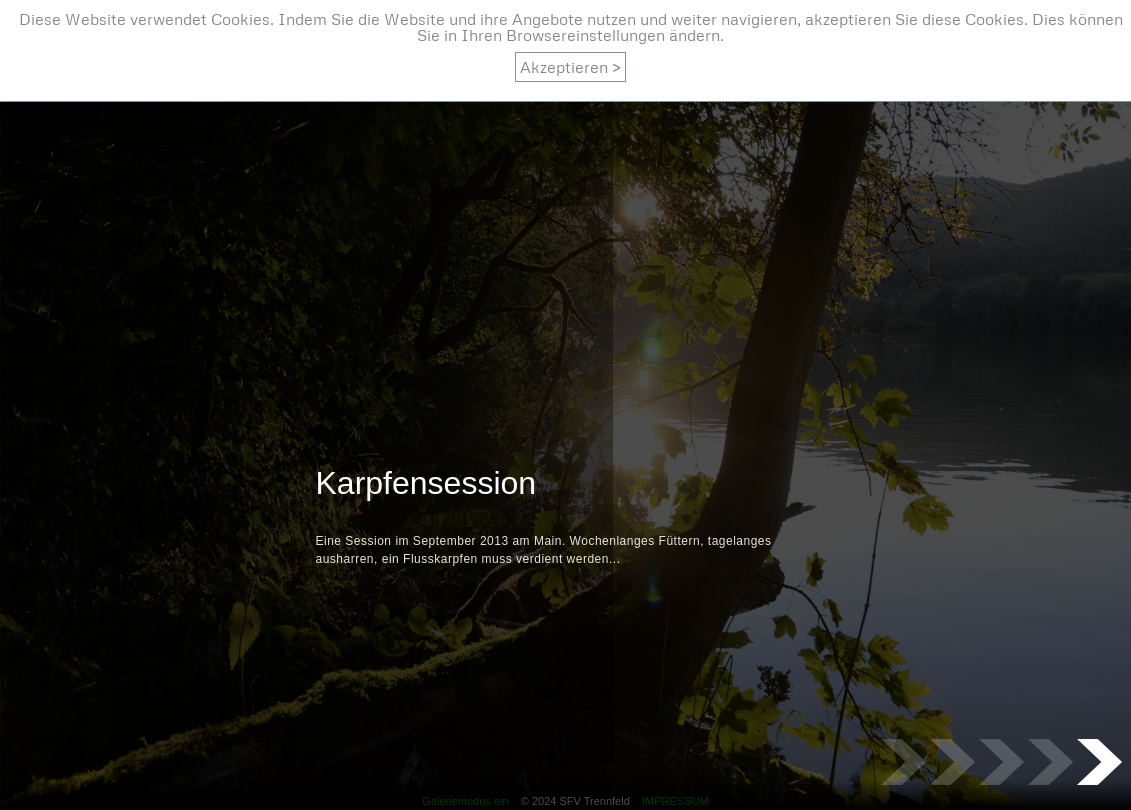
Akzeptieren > (570, 67)
